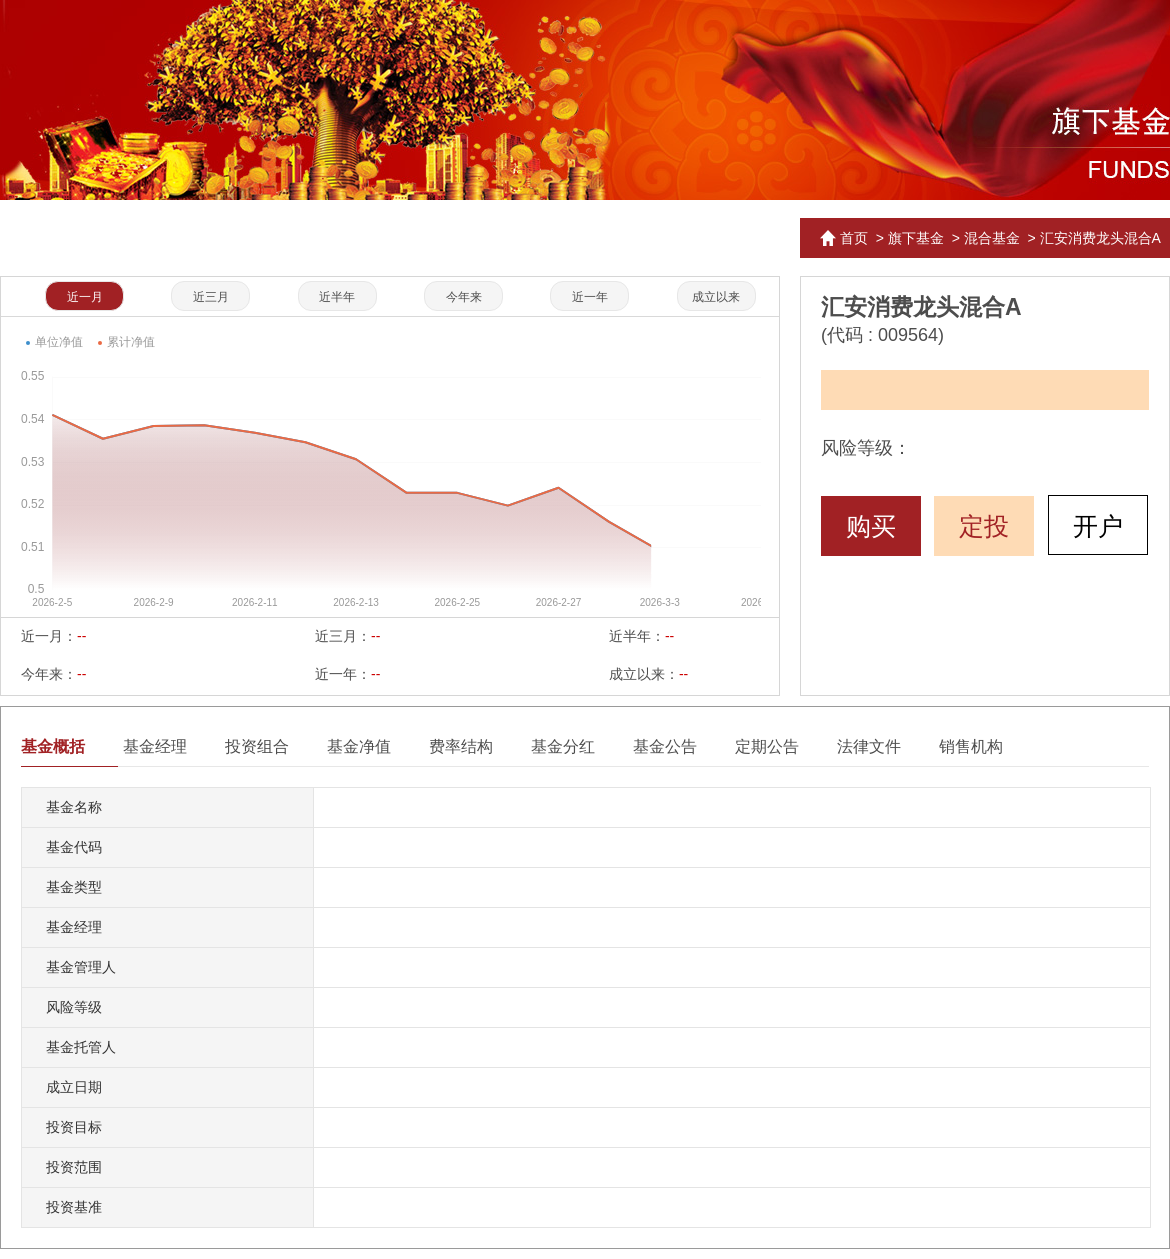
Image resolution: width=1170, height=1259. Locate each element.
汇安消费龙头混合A (1100, 238)
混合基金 (992, 238)
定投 (984, 526)
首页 (854, 238)
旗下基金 (916, 238)
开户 (1098, 526)
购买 (871, 526)
